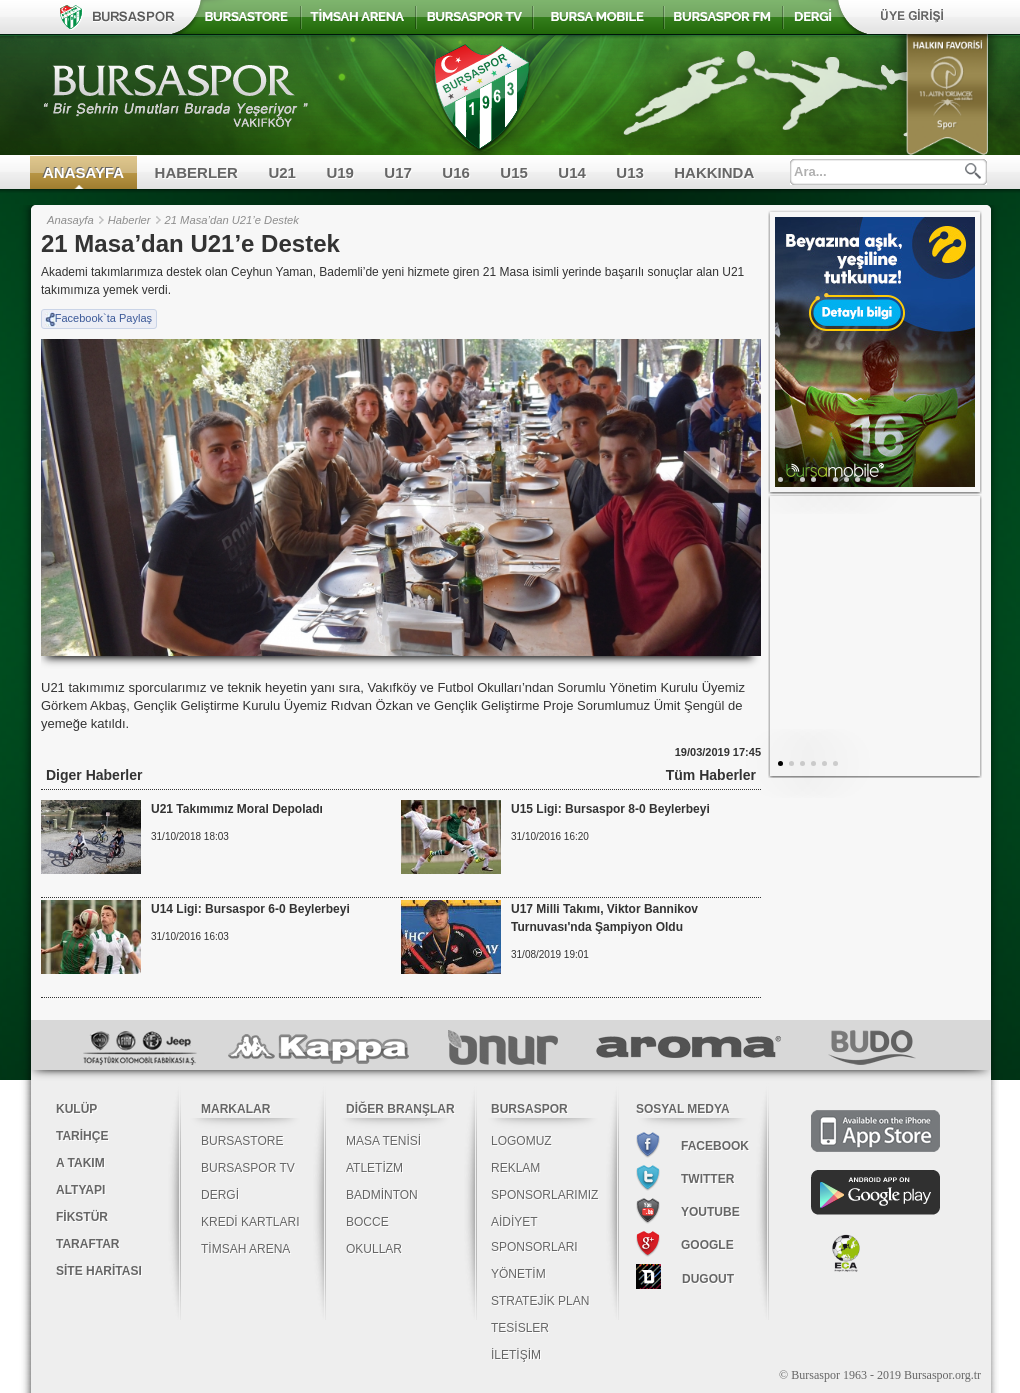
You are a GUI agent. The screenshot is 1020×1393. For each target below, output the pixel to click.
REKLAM (515, 1168)
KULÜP (76, 1109)
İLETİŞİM (516, 1355)
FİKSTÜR (82, 1217)
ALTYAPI (80, 1190)
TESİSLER (520, 1328)
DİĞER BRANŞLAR (400, 1109)
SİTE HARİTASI (99, 1271)
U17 (398, 172)
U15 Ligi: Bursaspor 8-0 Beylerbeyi (610, 809)
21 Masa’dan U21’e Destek (232, 220)
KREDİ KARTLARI (250, 1222)
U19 (340, 172)
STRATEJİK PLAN (540, 1301)
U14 (572, 172)
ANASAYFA (83, 172)
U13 (630, 172)
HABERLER (196, 172)
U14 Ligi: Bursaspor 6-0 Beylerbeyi (250, 909)
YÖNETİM (518, 1274)
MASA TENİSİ (383, 1141)
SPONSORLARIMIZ (544, 1195)
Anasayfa (70, 220)
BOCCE (367, 1222)
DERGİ (220, 1195)
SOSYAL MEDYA (683, 1109)
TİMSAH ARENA (245, 1249)
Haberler (129, 220)
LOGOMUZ (521, 1141)
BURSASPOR (529, 1109)
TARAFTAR (88, 1244)
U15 (514, 172)
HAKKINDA (714, 172)
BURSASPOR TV (248, 1168)
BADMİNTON (382, 1195)
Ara (973, 171)
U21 (282, 172)
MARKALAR (235, 1109)
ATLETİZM (374, 1168)
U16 (456, 172)
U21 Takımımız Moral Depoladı (237, 809)
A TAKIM (80, 1163)
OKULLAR (374, 1249)
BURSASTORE (242, 1141)
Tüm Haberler (711, 775)
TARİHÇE (82, 1136)
